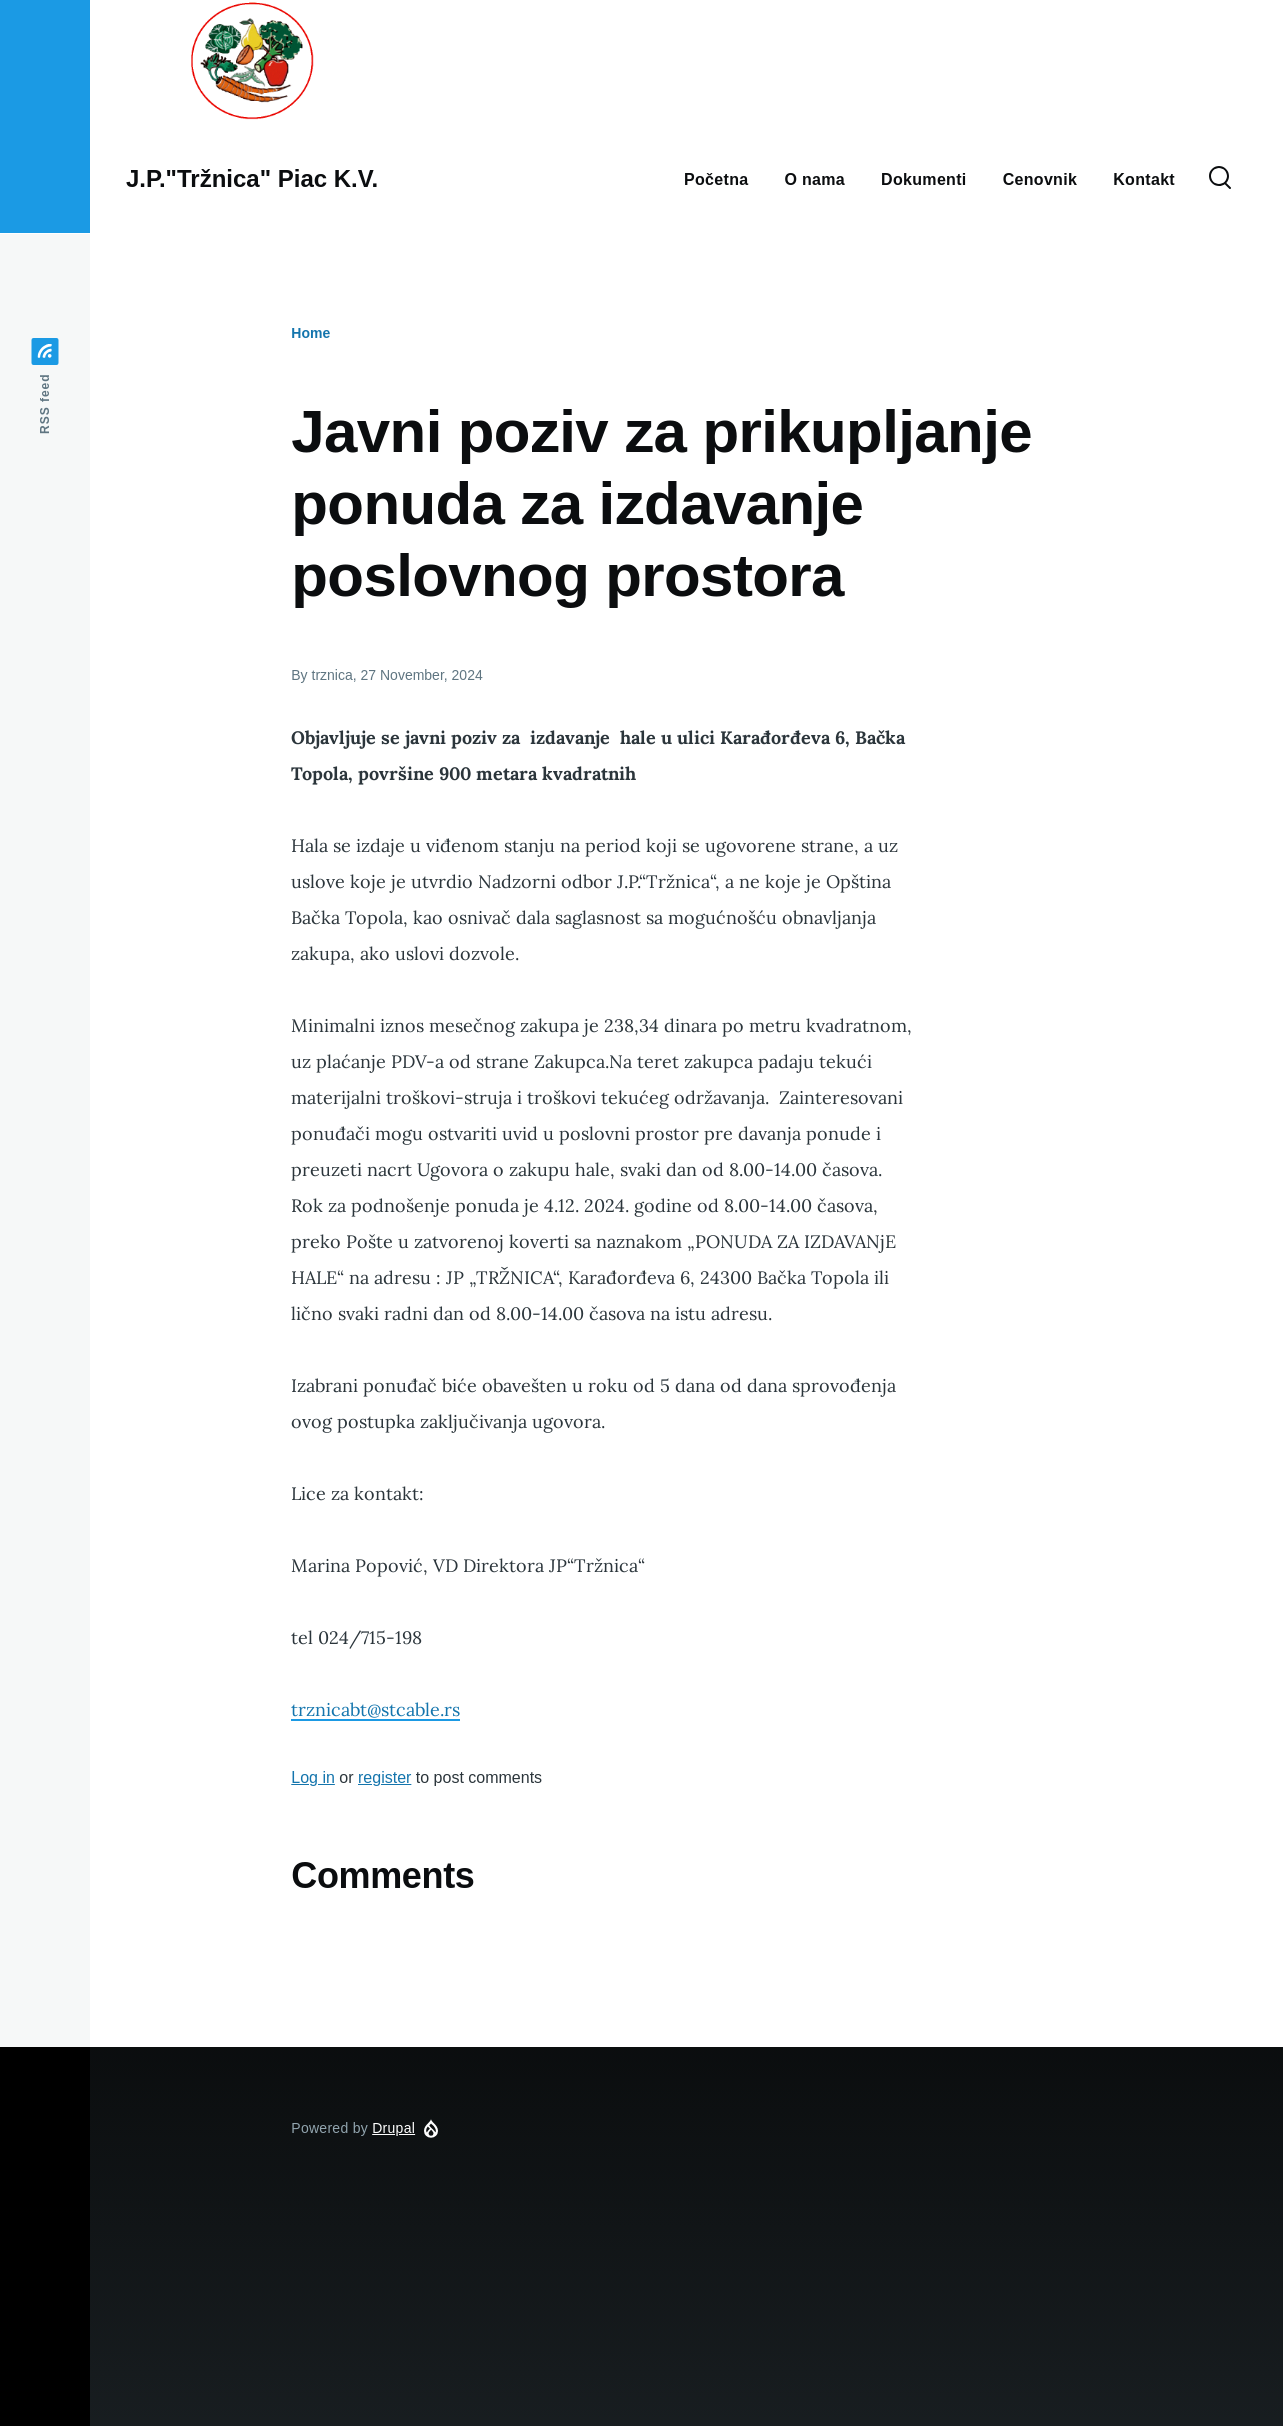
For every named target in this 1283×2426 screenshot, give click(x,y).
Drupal (393, 2128)
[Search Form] (1220, 179)
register (384, 1777)
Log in (313, 1777)
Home (310, 333)
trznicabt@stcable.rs (375, 1709)
